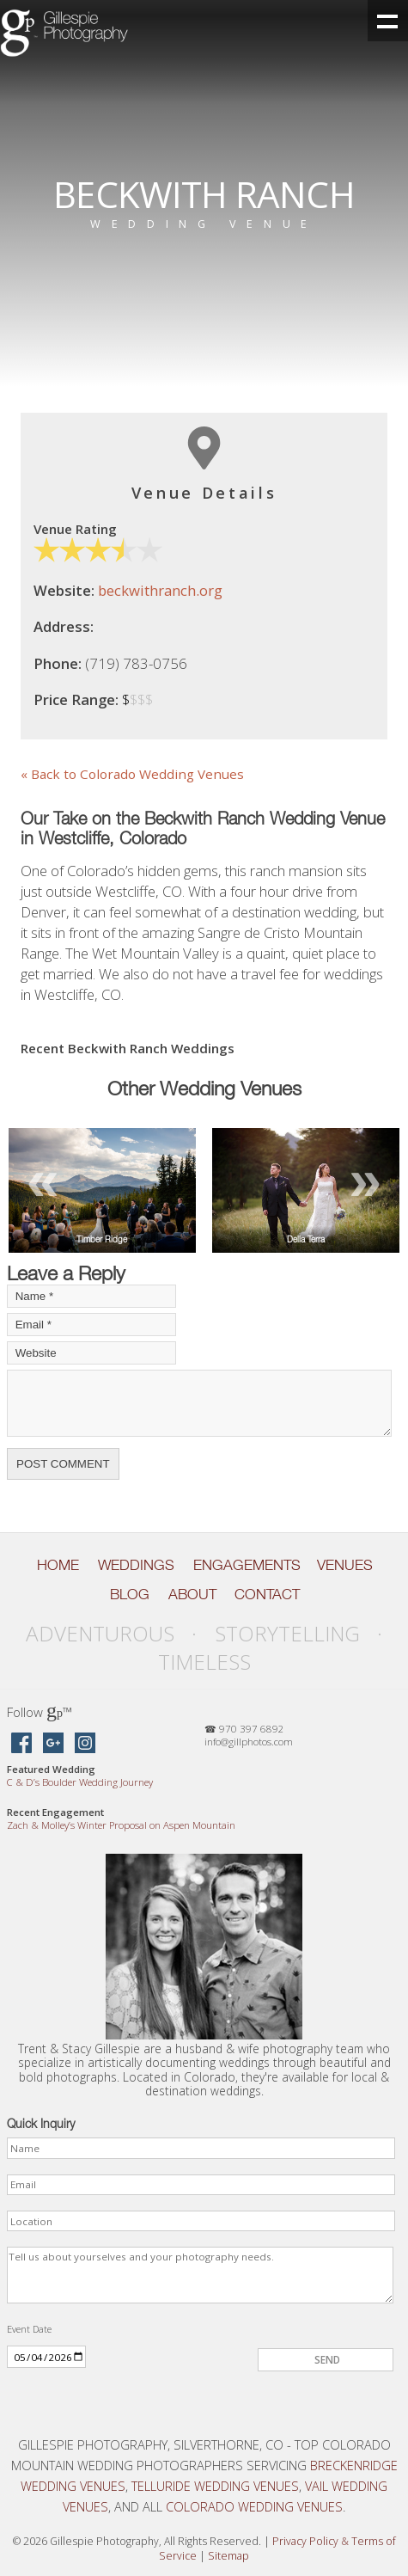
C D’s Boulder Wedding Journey (80, 1782)
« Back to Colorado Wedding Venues (132, 773)
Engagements (247, 1564)
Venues (345, 1564)
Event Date (29, 2328)
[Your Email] (91, 1324)
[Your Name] (91, 1296)
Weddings (136, 1564)
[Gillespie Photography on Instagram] (85, 1744)
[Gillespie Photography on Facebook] (21, 1744)
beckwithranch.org (160, 590)
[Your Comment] (199, 1404)
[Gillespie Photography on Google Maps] (53, 1744)
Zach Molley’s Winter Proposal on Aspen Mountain (121, 1825)
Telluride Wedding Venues (215, 2485)
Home (58, 1564)
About (192, 1594)
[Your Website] (91, 1353)
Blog (129, 1594)
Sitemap (228, 2555)
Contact (267, 1594)
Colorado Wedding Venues (254, 2506)
